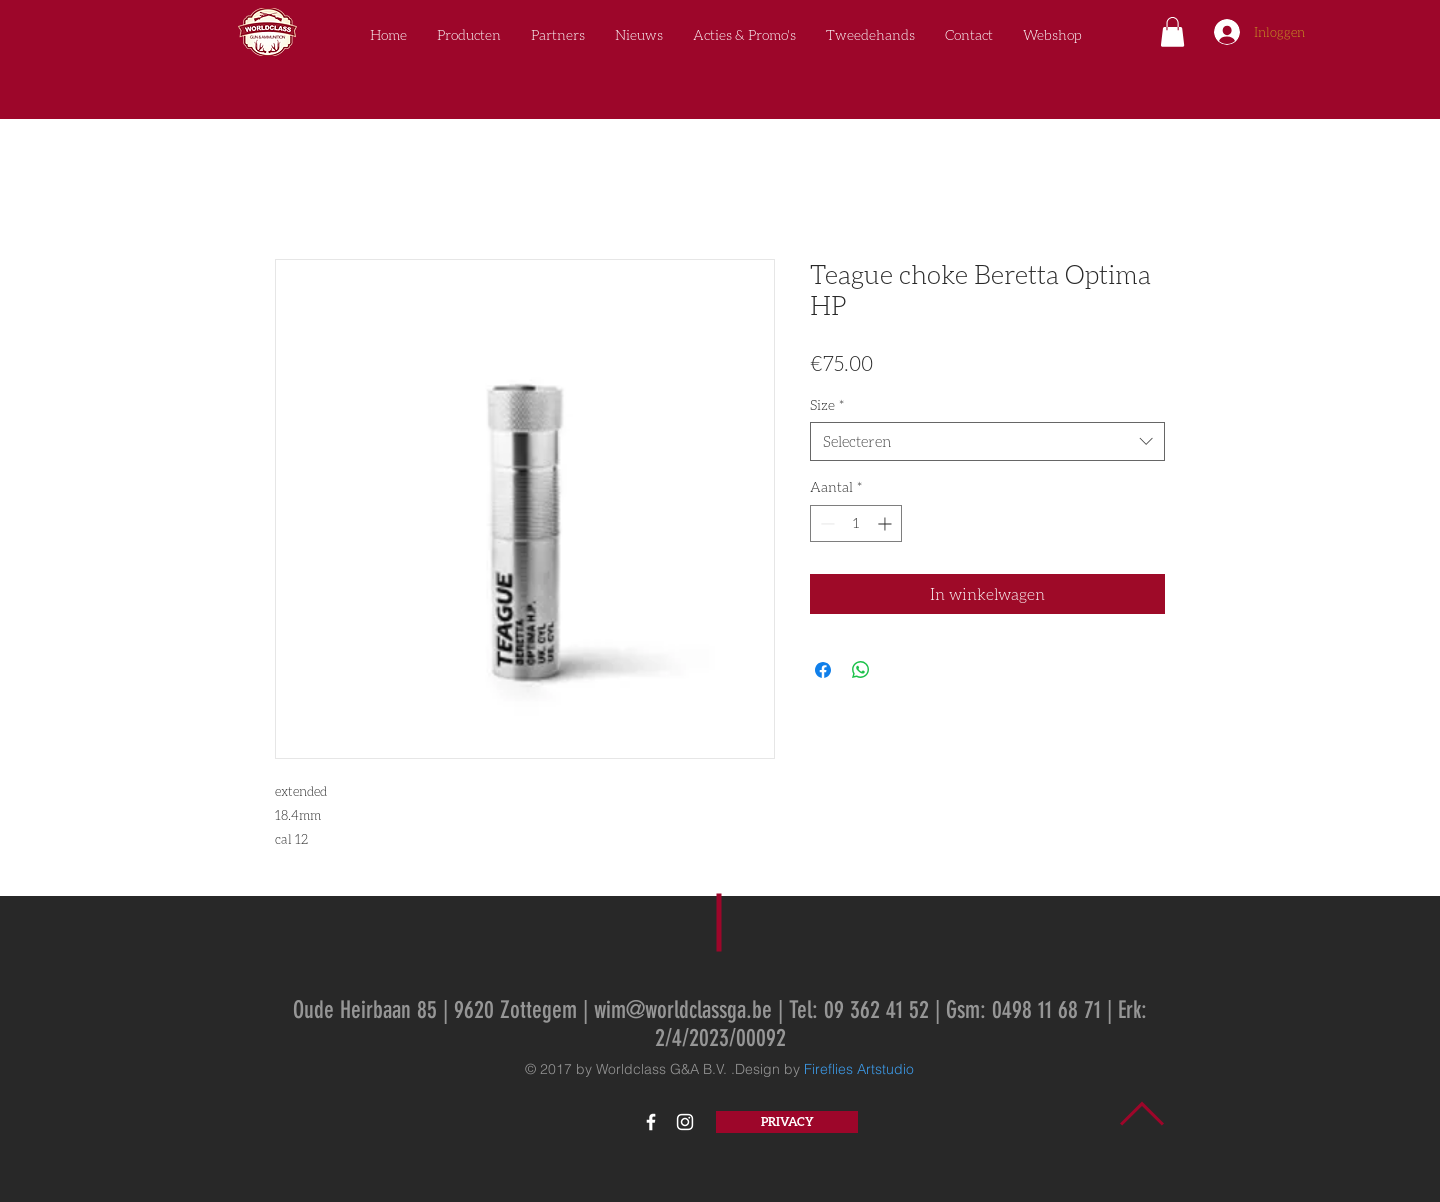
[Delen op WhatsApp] (861, 670)
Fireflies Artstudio (859, 1069)
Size (827, 404)
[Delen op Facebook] (823, 670)
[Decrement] (825, 523)
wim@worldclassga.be (683, 1010)
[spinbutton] (856, 523)
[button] (1172, 32)
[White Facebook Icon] (651, 1122)
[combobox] (987, 441)
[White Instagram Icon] (685, 1122)
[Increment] (886, 523)
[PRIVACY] (787, 1122)
